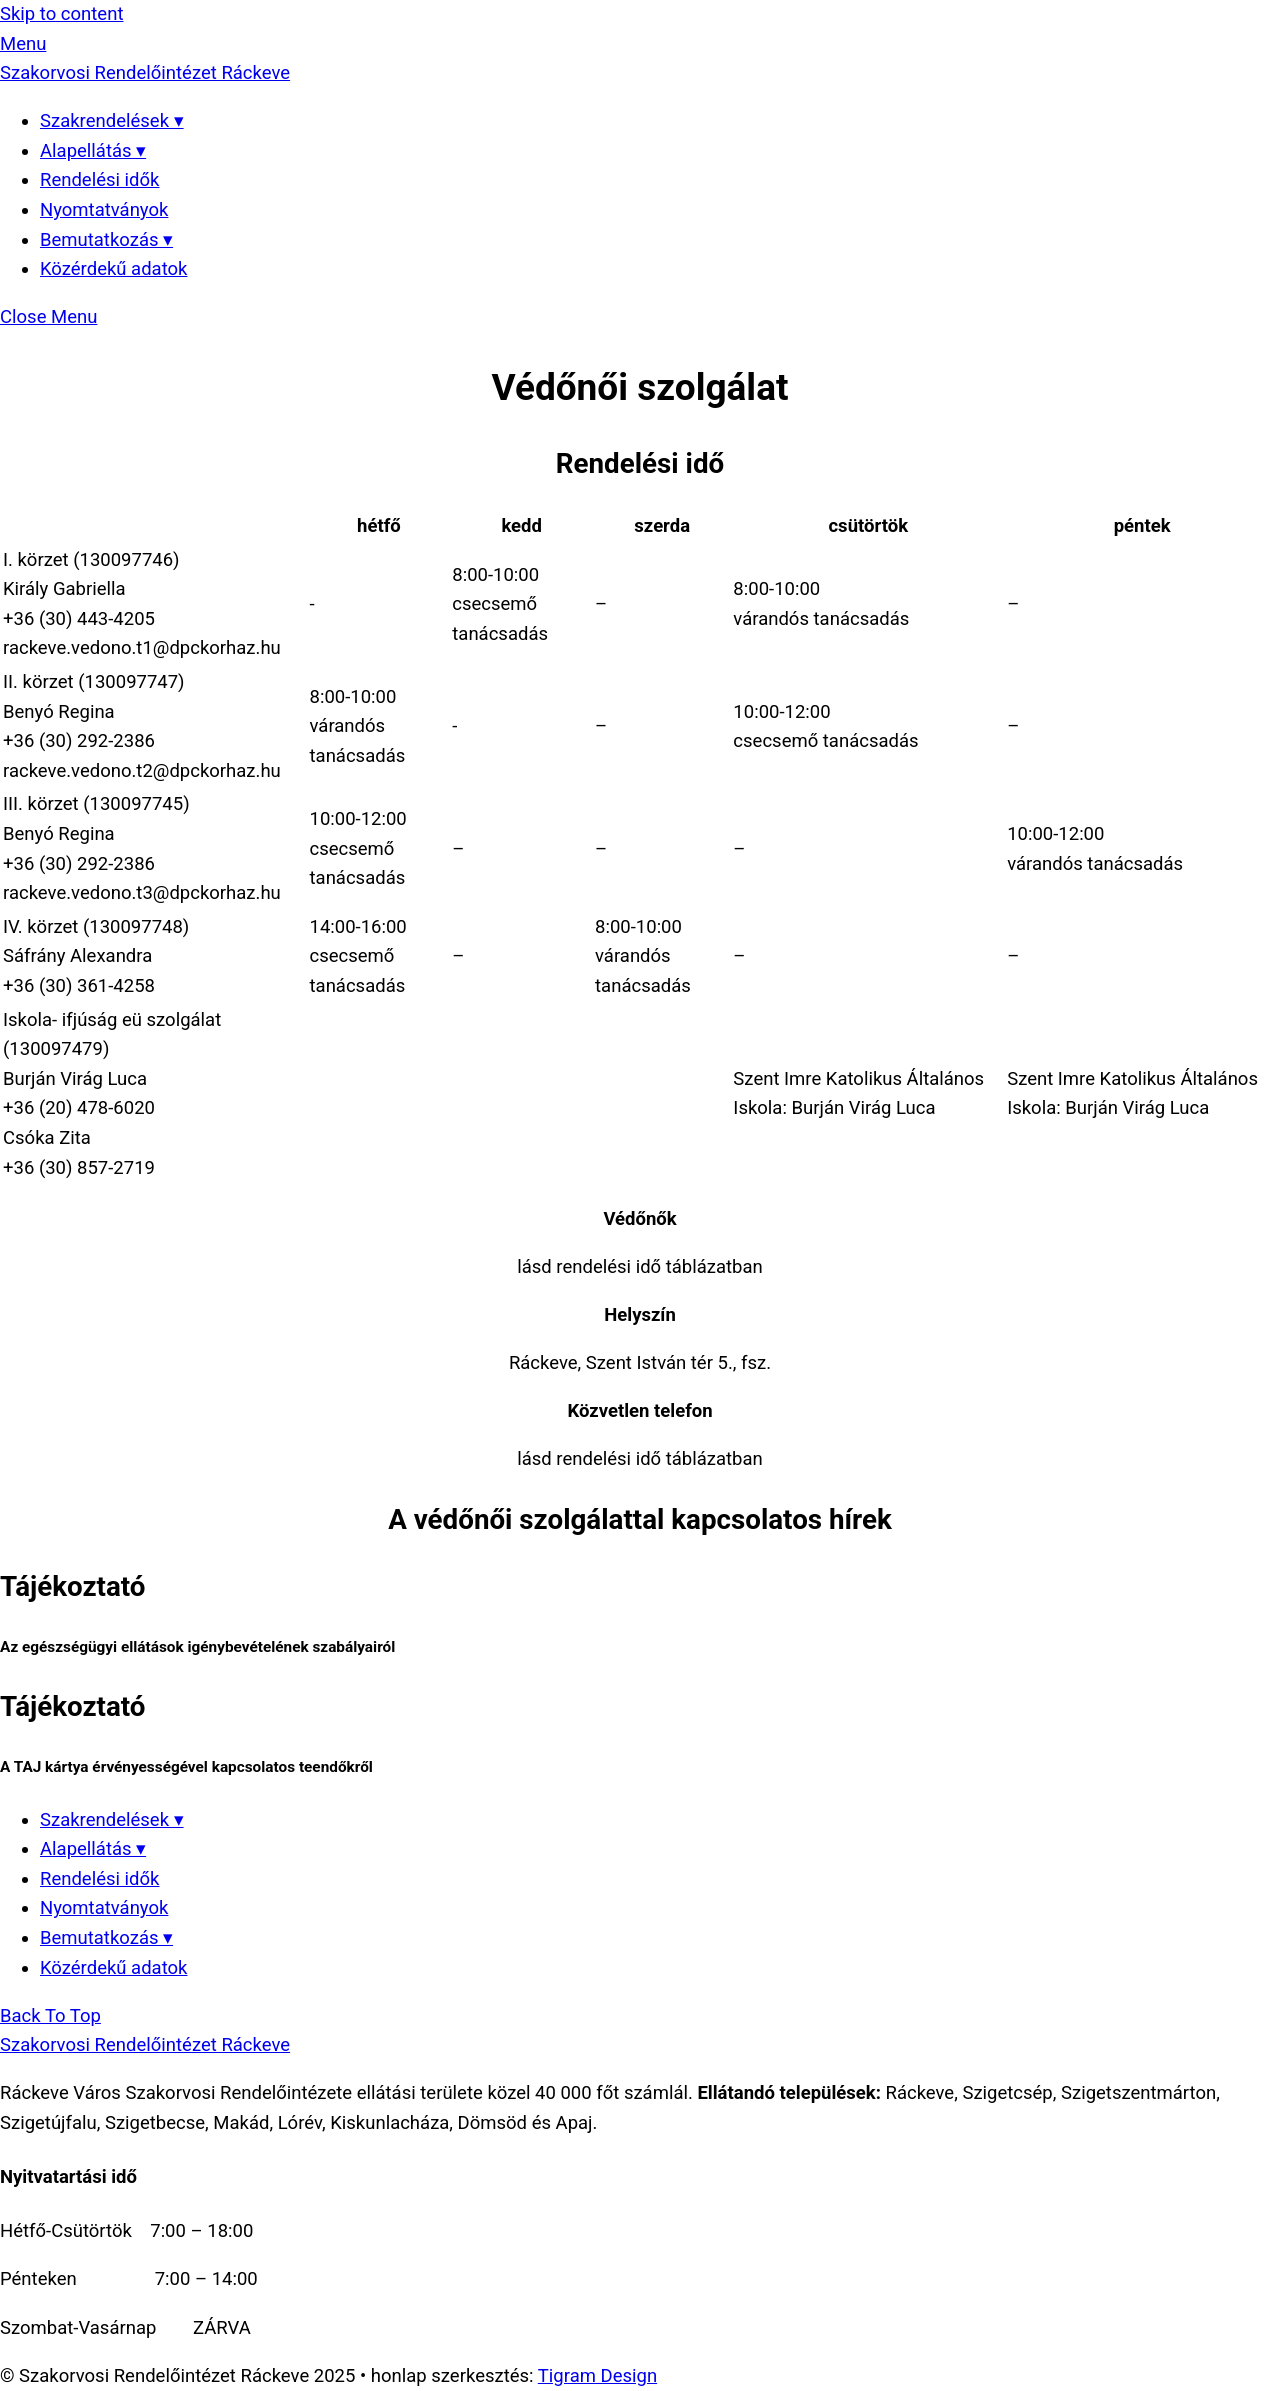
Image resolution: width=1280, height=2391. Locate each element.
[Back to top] (50, 2016)
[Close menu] (48, 317)
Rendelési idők (99, 180)
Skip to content (61, 14)
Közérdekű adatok (113, 269)
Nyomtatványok (104, 210)
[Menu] (23, 44)
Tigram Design (597, 2376)
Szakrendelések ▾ (112, 121)
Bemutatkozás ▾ (106, 240)
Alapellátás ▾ (93, 151)
